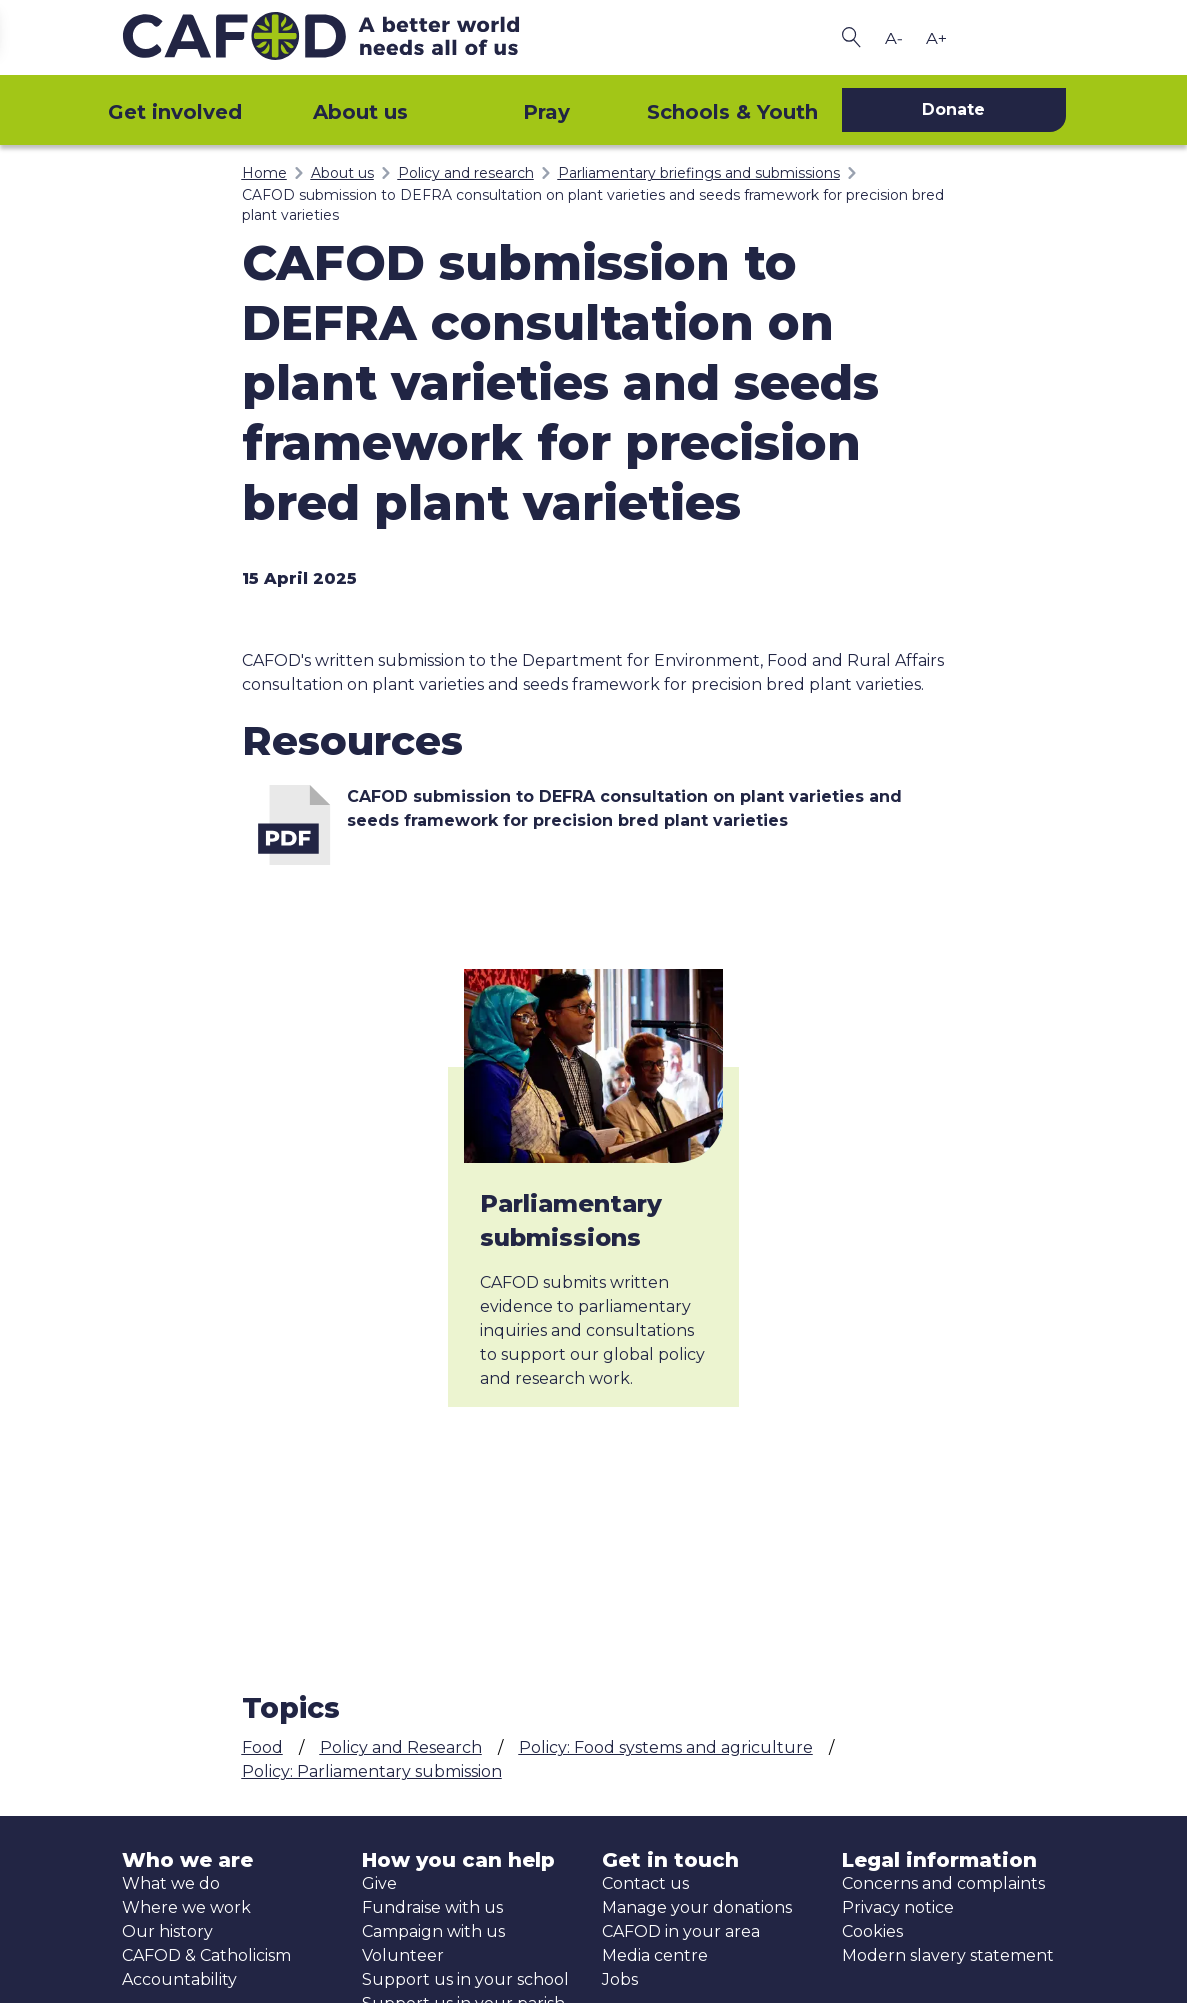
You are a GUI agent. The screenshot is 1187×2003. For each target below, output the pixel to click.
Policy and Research (401, 1747)
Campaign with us (433, 1931)
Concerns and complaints (943, 1883)
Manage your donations (697, 1907)
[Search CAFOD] (852, 37)
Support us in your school (465, 1979)
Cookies (872, 1931)
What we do (171, 1883)
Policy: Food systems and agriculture (666, 1747)
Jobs (620, 1979)
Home (264, 173)
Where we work (186, 1907)
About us (360, 112)
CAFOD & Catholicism (206, 1955)
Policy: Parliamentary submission (372, 1771)
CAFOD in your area (681, 1931)
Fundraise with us (432, 1907)
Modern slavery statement (948, 1955)
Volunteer (403, 1955)
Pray (546, 112)
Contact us (645, 1883)
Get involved (175, 112)
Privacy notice (898, 1907)
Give (379, 1883)
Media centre (655, 1955)
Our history (167, 1931)
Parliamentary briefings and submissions (699, 173)
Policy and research (466, 173)
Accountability (179, 1979)
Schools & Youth (732, 112)
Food (262, 1747)
